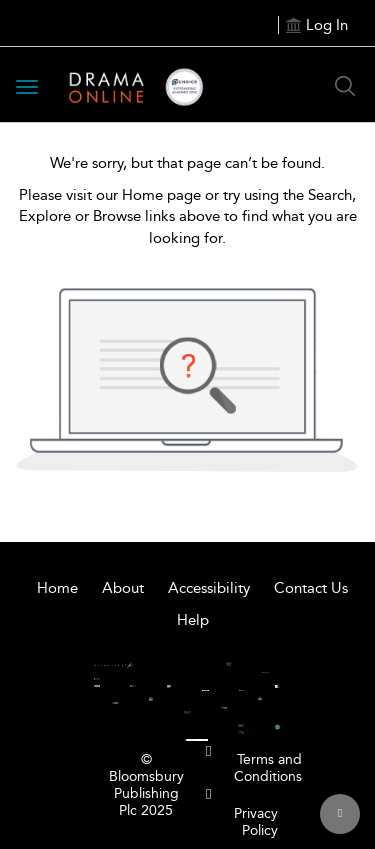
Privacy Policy (256, 822)
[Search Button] (345, 86)
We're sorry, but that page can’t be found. (187, 163)
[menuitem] (208, 751)
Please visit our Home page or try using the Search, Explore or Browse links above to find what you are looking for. (188, 216)
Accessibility (209, 588)
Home (57, 588)
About (123, 588)
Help (193, 620)
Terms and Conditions (268, 768)
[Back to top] (340, 814)
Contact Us (311, 588)
